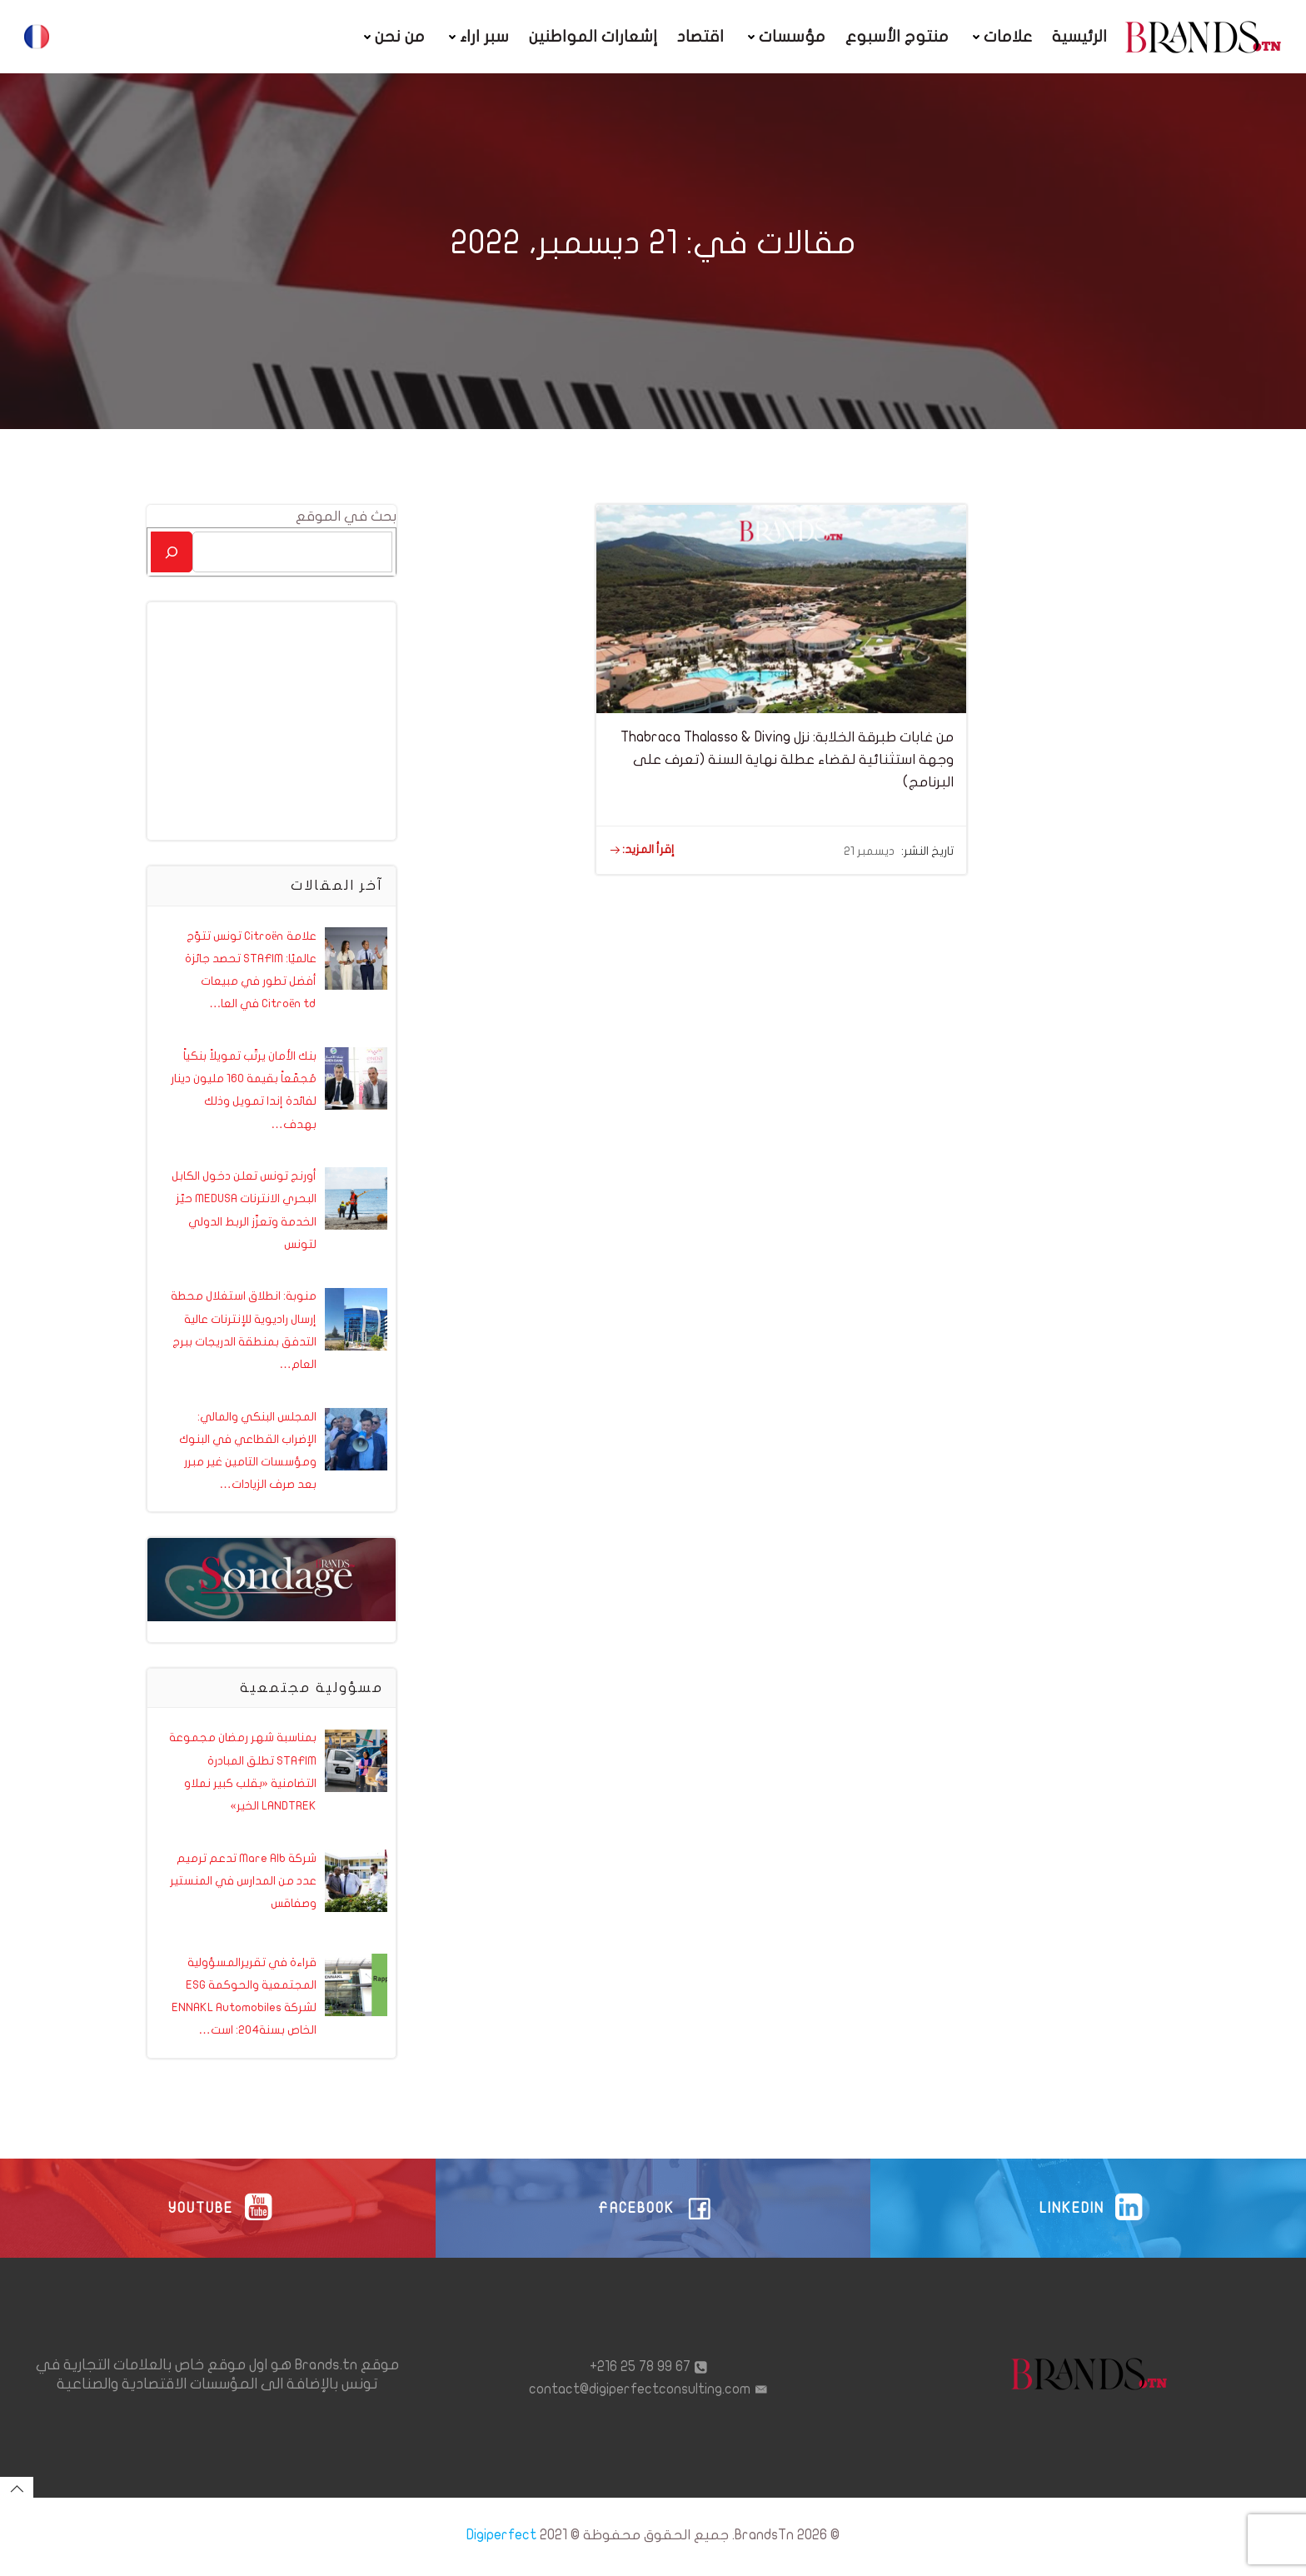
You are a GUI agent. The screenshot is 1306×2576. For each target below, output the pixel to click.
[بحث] (171, 551)
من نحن (393, 36)
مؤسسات (785, 36)
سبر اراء (478, 36)
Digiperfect (501, 2539)
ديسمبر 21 (869, 851)
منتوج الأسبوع (898, 36)
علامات (1001, 36)
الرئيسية (1080, 36)
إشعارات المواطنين (594, 36)
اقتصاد (701, 36)
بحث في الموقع (346, 515)
